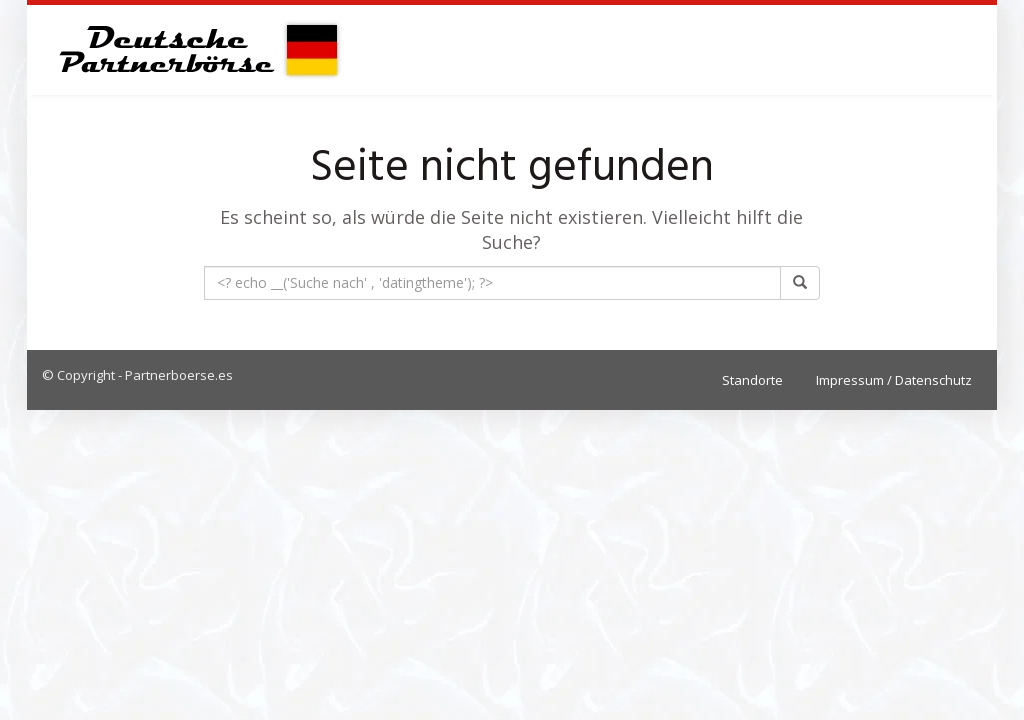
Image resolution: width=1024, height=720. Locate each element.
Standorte (752, 380)
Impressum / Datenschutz (894, 380)
